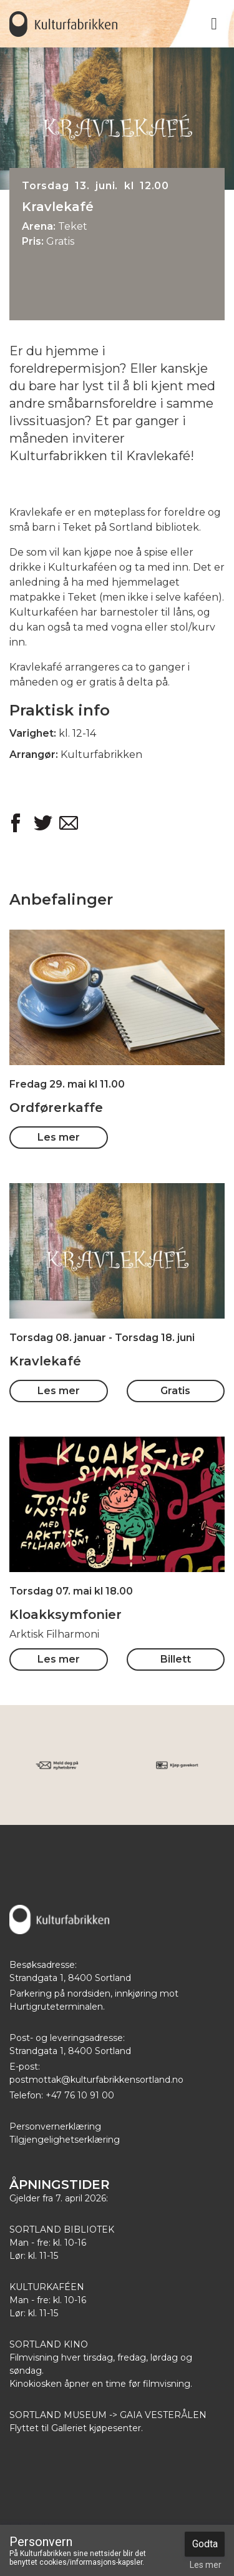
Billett (175, 1659)
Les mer (58, 1137)
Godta (205, 2544)
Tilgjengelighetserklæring (64, 2139)
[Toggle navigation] (214, 23)
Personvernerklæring (55, 2126)
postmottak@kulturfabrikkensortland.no (96, 2079)
